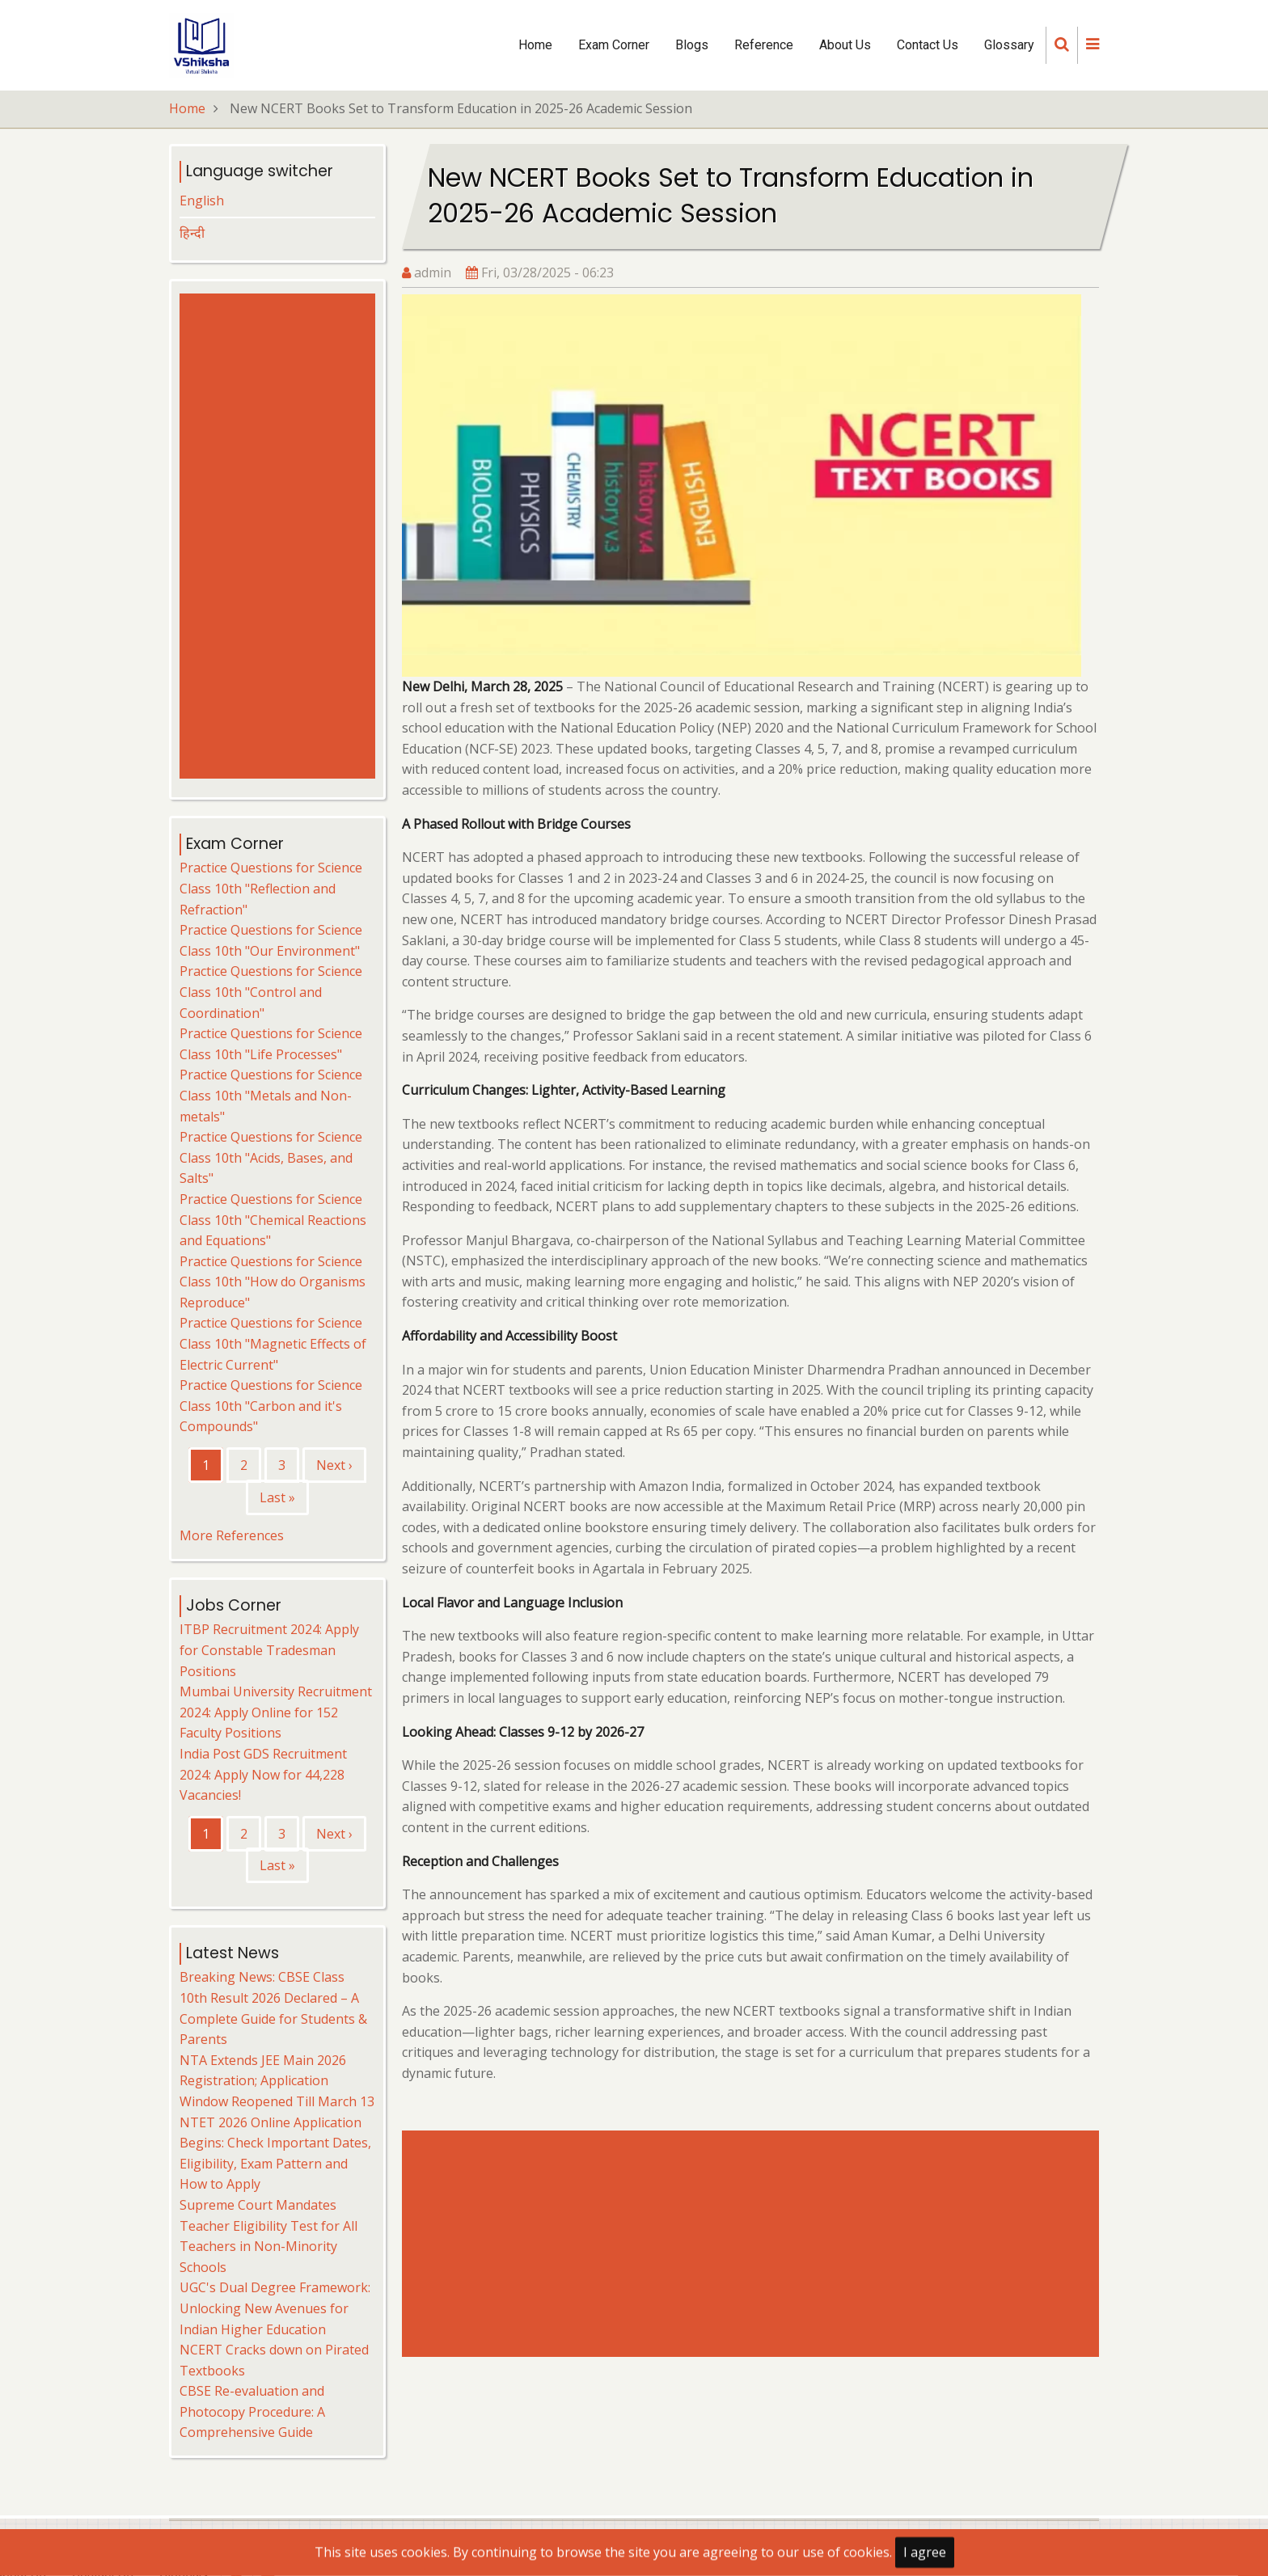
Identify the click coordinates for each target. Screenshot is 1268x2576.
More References (232, 1535)
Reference (763, 45)
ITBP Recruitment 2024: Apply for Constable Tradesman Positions (269, 1649)
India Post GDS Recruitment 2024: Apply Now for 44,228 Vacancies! (263, 1774)
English (202, 200)
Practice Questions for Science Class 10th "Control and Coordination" (271, 991)
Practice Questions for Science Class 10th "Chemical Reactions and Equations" (273, 1219)
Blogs (691, 45)
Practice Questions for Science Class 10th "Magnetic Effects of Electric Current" (273, 1343)
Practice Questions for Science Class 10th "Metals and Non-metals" (271, 1095)
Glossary (1009, 45)
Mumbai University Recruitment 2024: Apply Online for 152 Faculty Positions (276, 1712)
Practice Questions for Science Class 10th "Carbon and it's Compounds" (271, 1405)
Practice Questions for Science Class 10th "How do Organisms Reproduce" (273, 1281)
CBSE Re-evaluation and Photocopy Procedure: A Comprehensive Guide (252, 2411)
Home (535, 45)
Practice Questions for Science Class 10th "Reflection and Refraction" (271, 888)
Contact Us (927, 45)
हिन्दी (192, 233)
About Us (845, 45)
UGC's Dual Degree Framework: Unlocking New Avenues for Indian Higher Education (275, 2307)
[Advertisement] (754, 2243)
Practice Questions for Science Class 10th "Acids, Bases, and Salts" (271, 1157)
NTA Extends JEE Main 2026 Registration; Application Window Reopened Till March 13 (277, 2080)
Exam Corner (613, 45)
